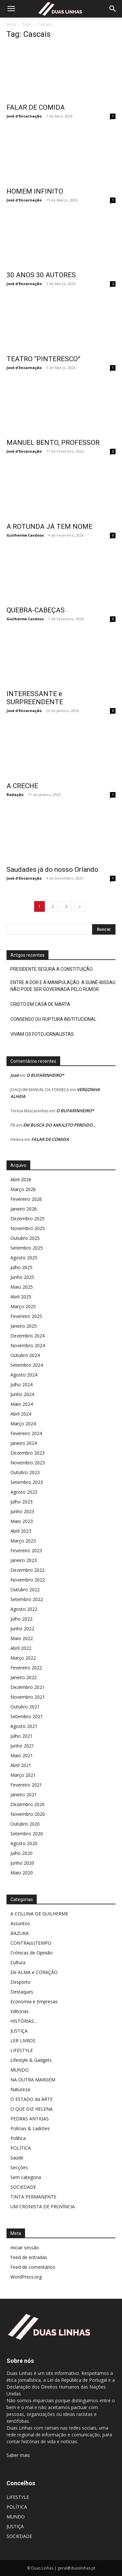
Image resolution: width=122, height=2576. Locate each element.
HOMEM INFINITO (35, 191)
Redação (15, 794)
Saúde (16, 2158)
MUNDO (19, 2070)
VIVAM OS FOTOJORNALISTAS (42, 1034)
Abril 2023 (20, 1531)
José (14, 1075)
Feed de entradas (28, 2257)
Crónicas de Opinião (31, 1953)
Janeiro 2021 (23, 1794)
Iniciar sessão (24, 2247)
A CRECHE (22, 786)
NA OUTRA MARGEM (32, 2079)
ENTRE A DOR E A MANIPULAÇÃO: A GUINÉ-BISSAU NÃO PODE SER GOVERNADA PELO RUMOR (62, 986)
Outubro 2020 (25, 1824)
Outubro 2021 (25, 1707)
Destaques (21, 1992)
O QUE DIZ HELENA (31, 2109)
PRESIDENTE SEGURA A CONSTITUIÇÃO (51, 969)
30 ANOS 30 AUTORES (41, 275)
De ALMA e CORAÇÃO (34, 1972)
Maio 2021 (21, 1755)
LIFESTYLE (21, 2050)
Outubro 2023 (25, 1472)
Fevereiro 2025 (26, 1316)
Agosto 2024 (23, 1375)
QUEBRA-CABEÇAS (36, 610)
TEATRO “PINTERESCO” (43, 359)
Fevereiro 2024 (26, 1433)
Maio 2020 (21, 1873)
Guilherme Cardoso (25, 535)
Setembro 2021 (26, 1716)
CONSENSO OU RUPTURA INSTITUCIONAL (53, 1019)
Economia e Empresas (34, 2001)
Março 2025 (23, 1306)
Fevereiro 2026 (26, 1199)
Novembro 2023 (27, 1462)
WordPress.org (26, 2277)
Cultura (17, 1962)
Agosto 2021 (23, 1726)
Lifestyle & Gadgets (31, 2060)
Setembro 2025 (26, 1248)
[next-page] (79, 906)
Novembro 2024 (27, 1345)
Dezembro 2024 (27, 1336)
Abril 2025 (20, 1297)
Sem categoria (25, 2177)
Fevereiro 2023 (26, 1550)
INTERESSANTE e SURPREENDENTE (35, 698)
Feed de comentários (32, 2267)
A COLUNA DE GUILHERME (39, 1914)
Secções (19, 2167)
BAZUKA (19, 1933)
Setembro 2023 (26, 1482)
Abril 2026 (20, 1179)
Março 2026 (23, 1189)
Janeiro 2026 (23, 1209)
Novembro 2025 (27, 1228)
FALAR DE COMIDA (36, 107)
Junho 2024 (22, 1394)
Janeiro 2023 (23, 1560)
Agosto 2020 (23, 1843)
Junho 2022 (22, 1628)
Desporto (20, 1982)
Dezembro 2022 (27, 1570)
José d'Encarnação (24, 116)
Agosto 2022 (23, 1609)
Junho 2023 (22, 1511)
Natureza (20, 2089)
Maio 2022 (21, 1638)
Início (11, 24)
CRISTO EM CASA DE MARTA (40, 1004)
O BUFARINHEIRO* (45, 1075)
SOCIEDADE (23, 2187)
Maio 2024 (21, 1404)
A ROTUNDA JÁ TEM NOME (49, 526)
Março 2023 (23, 1541)
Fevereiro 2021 (26, 1785)
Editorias (19, 2011)
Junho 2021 (22, 1746)
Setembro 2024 (26, 1365)
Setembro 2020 (26, 1833)
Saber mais (18, 2455)
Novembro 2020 (27, 1814)
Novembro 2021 (27, 1697)
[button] (11, 9)
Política (18, 2138)
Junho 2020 (22, 1863)
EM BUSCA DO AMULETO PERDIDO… (59, 1125)
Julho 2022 (21, 1619)
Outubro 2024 (25, 1355)
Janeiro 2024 (23, 1443)
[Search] (113, 9)
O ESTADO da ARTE (31, 2099)
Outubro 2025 (25, 1238)
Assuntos (20, 1923)
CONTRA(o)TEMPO (30, 1943)
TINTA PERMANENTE (33, 2197)
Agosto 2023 (23, 1492)
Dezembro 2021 (27, 1687)
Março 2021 (23, 1775)
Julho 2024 (21, 1384)
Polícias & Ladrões (30, 2128)
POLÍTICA (20, 2148)
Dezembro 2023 (27, 1453)
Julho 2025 (21, 1267)
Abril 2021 (20, 1765)
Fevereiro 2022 (26, 1668)
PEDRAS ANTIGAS (29, 2119)
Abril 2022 (20, 1648)
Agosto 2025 (23, 1257)
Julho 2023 (21, 1502)
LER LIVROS (22, 2040)
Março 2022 (23, 1658)
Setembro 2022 (26, 1599)
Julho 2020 (21, 1853)
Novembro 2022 (27, 1580)
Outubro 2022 (25, 1589)
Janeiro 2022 (23, 1677)
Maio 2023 (21, 1521)
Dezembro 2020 (27, 1804)
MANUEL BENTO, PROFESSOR (53, 442)
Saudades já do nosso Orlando (52, 869)
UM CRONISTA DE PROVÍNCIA (42, 2206)
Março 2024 (23, 1423)
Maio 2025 (21, 1287)
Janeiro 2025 (23, 1326)
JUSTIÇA (19, 2031)
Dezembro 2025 (27, 1218)
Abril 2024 (20, 1414)
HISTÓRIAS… (23, 2021)
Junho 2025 (22, 1277)
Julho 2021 (21, 1736)
